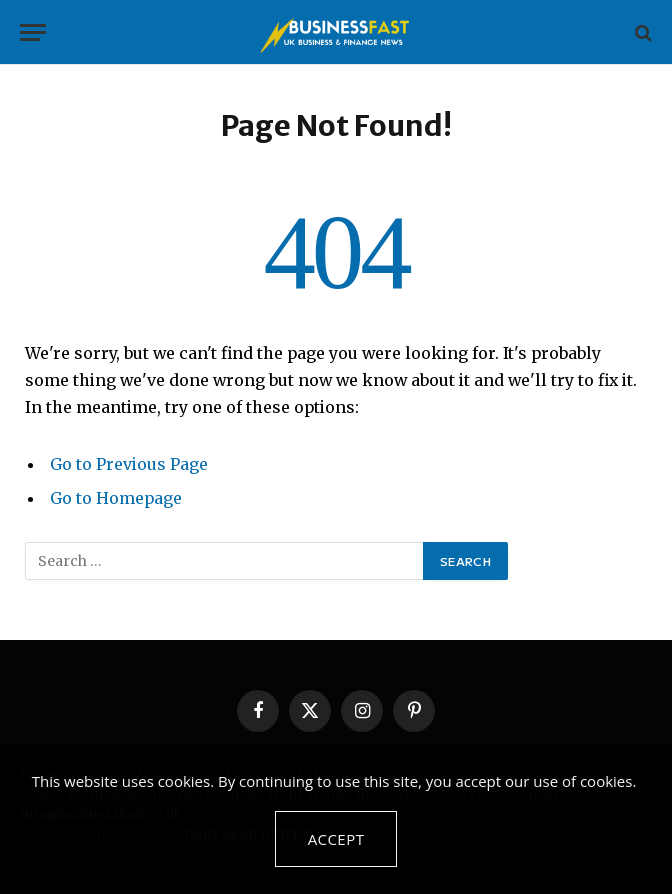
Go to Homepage (116, 498)
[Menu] (33, 32)
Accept (336, 839)
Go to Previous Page (129, 464)
